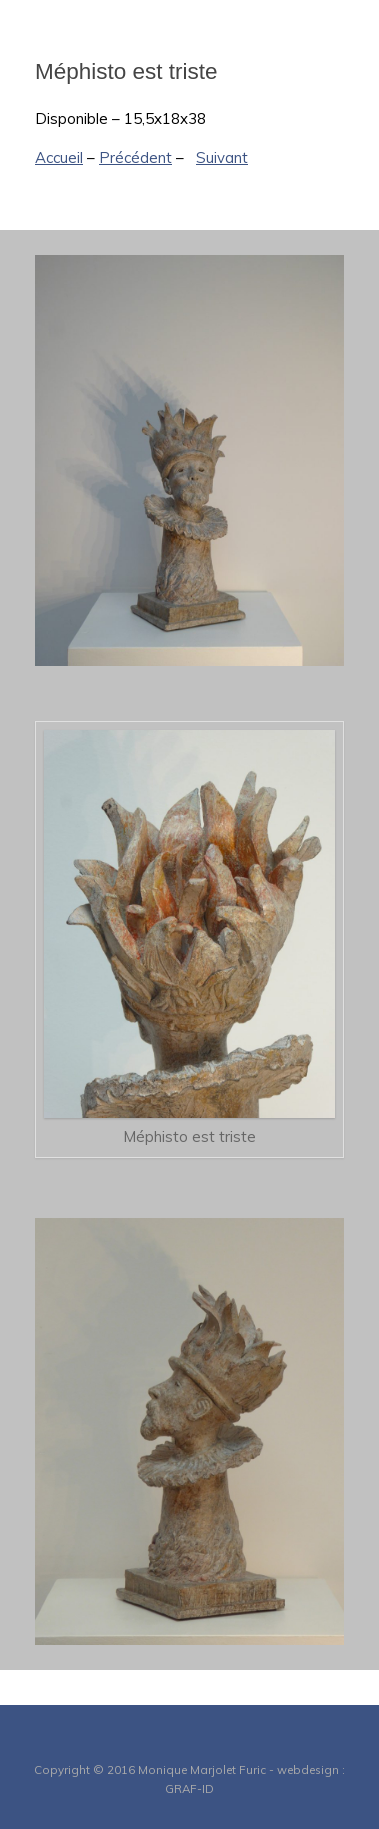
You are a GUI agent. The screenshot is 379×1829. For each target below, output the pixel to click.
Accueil (59, 157)
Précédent (135, 157)
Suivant (222, 157)
